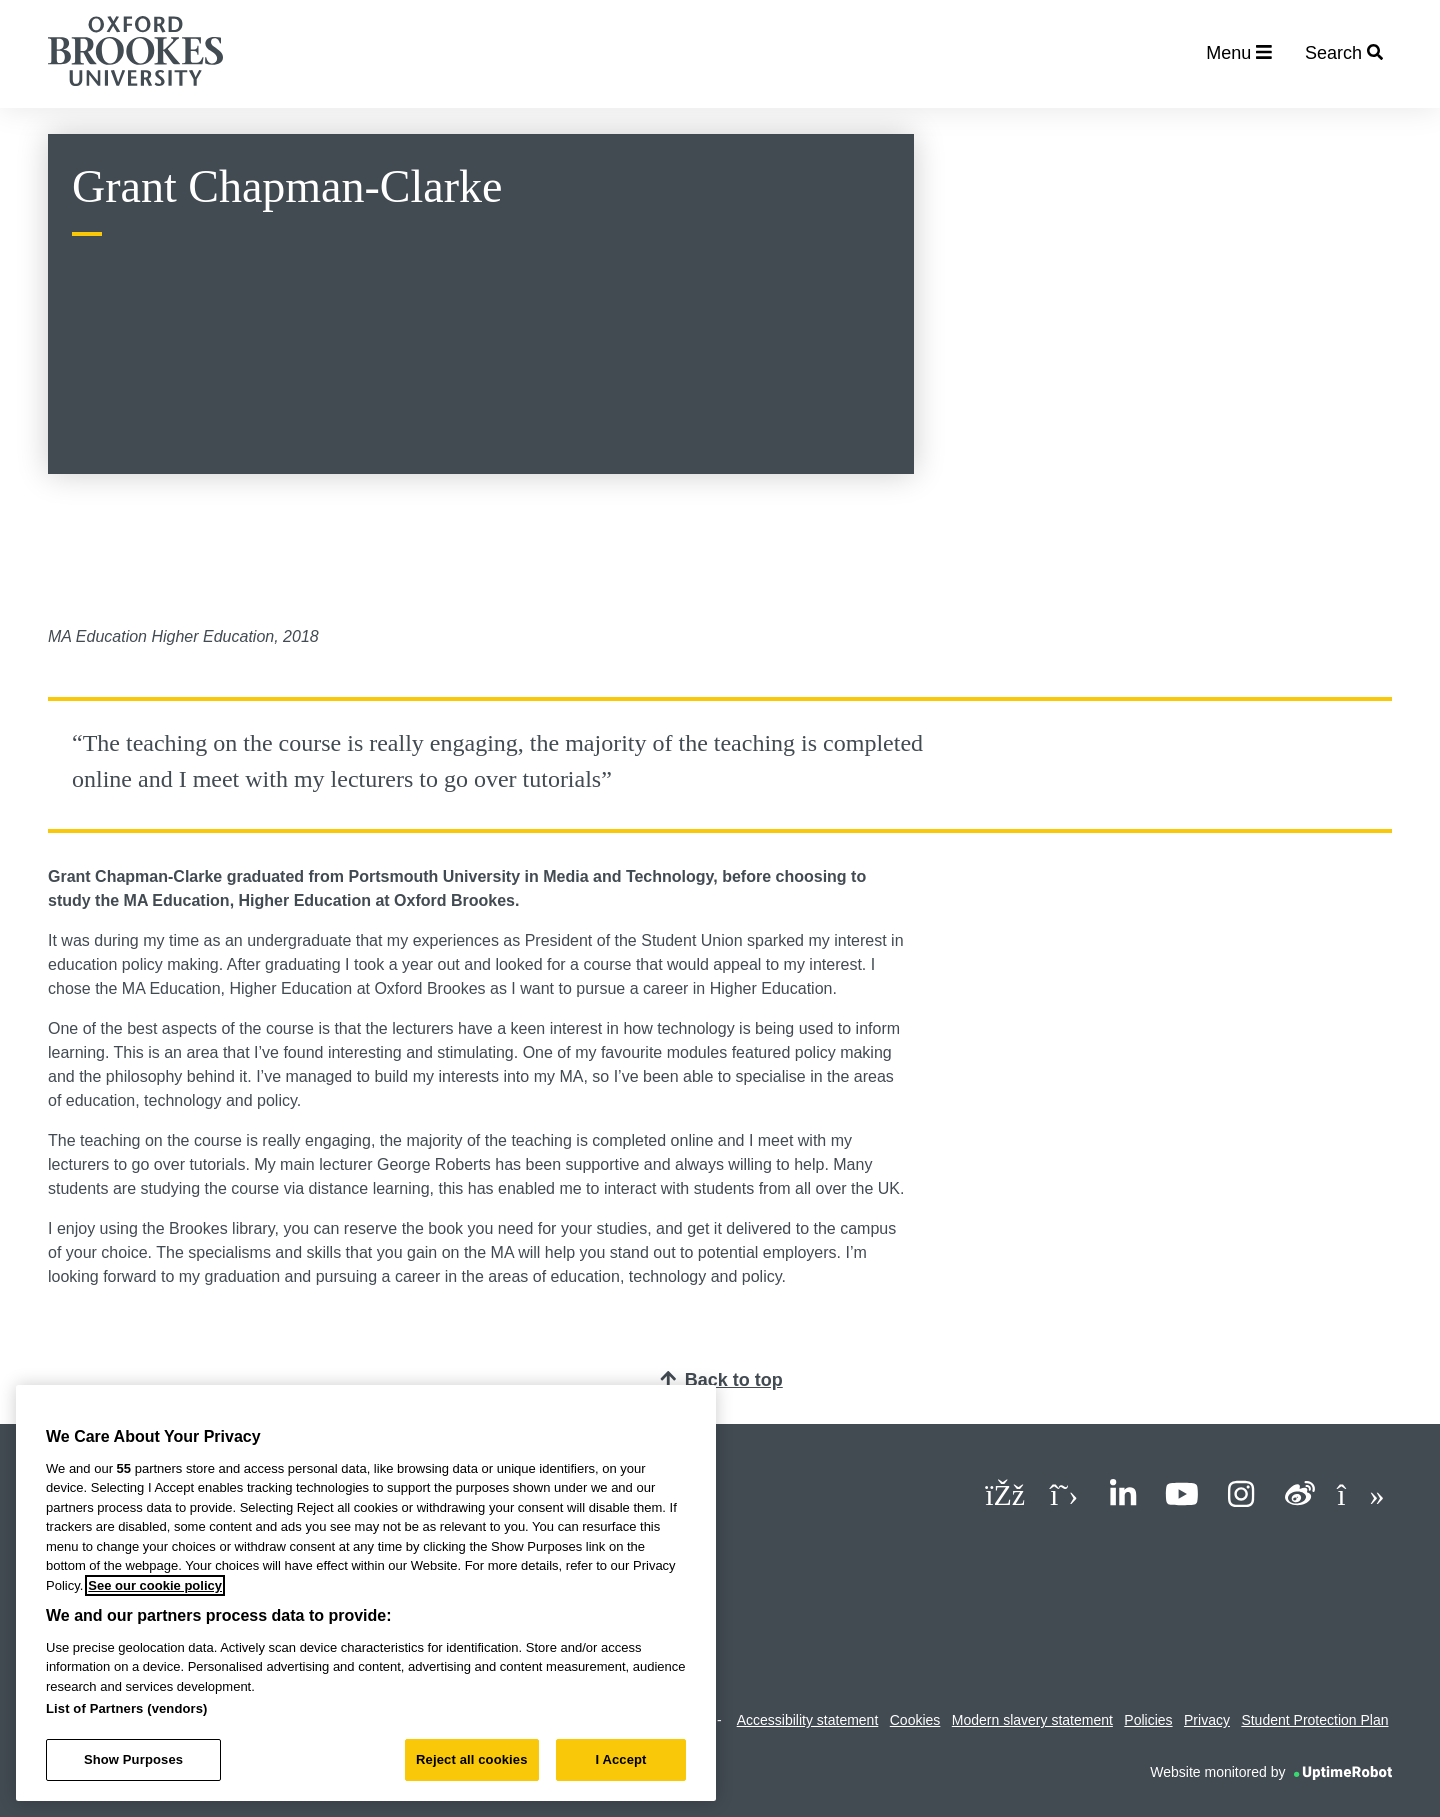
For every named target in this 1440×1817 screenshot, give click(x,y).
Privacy (1207, 1720)
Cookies (915, 1720)
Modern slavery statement (1032, 1720)
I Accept (620, 1759)
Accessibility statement (808, 1720)
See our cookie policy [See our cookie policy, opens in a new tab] (155, 1585)
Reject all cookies (471, 1759)
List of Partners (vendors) (127, 1708)
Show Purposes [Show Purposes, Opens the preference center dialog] (133, 1759)
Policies (1148, 1720)
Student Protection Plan (1314, 1720)
